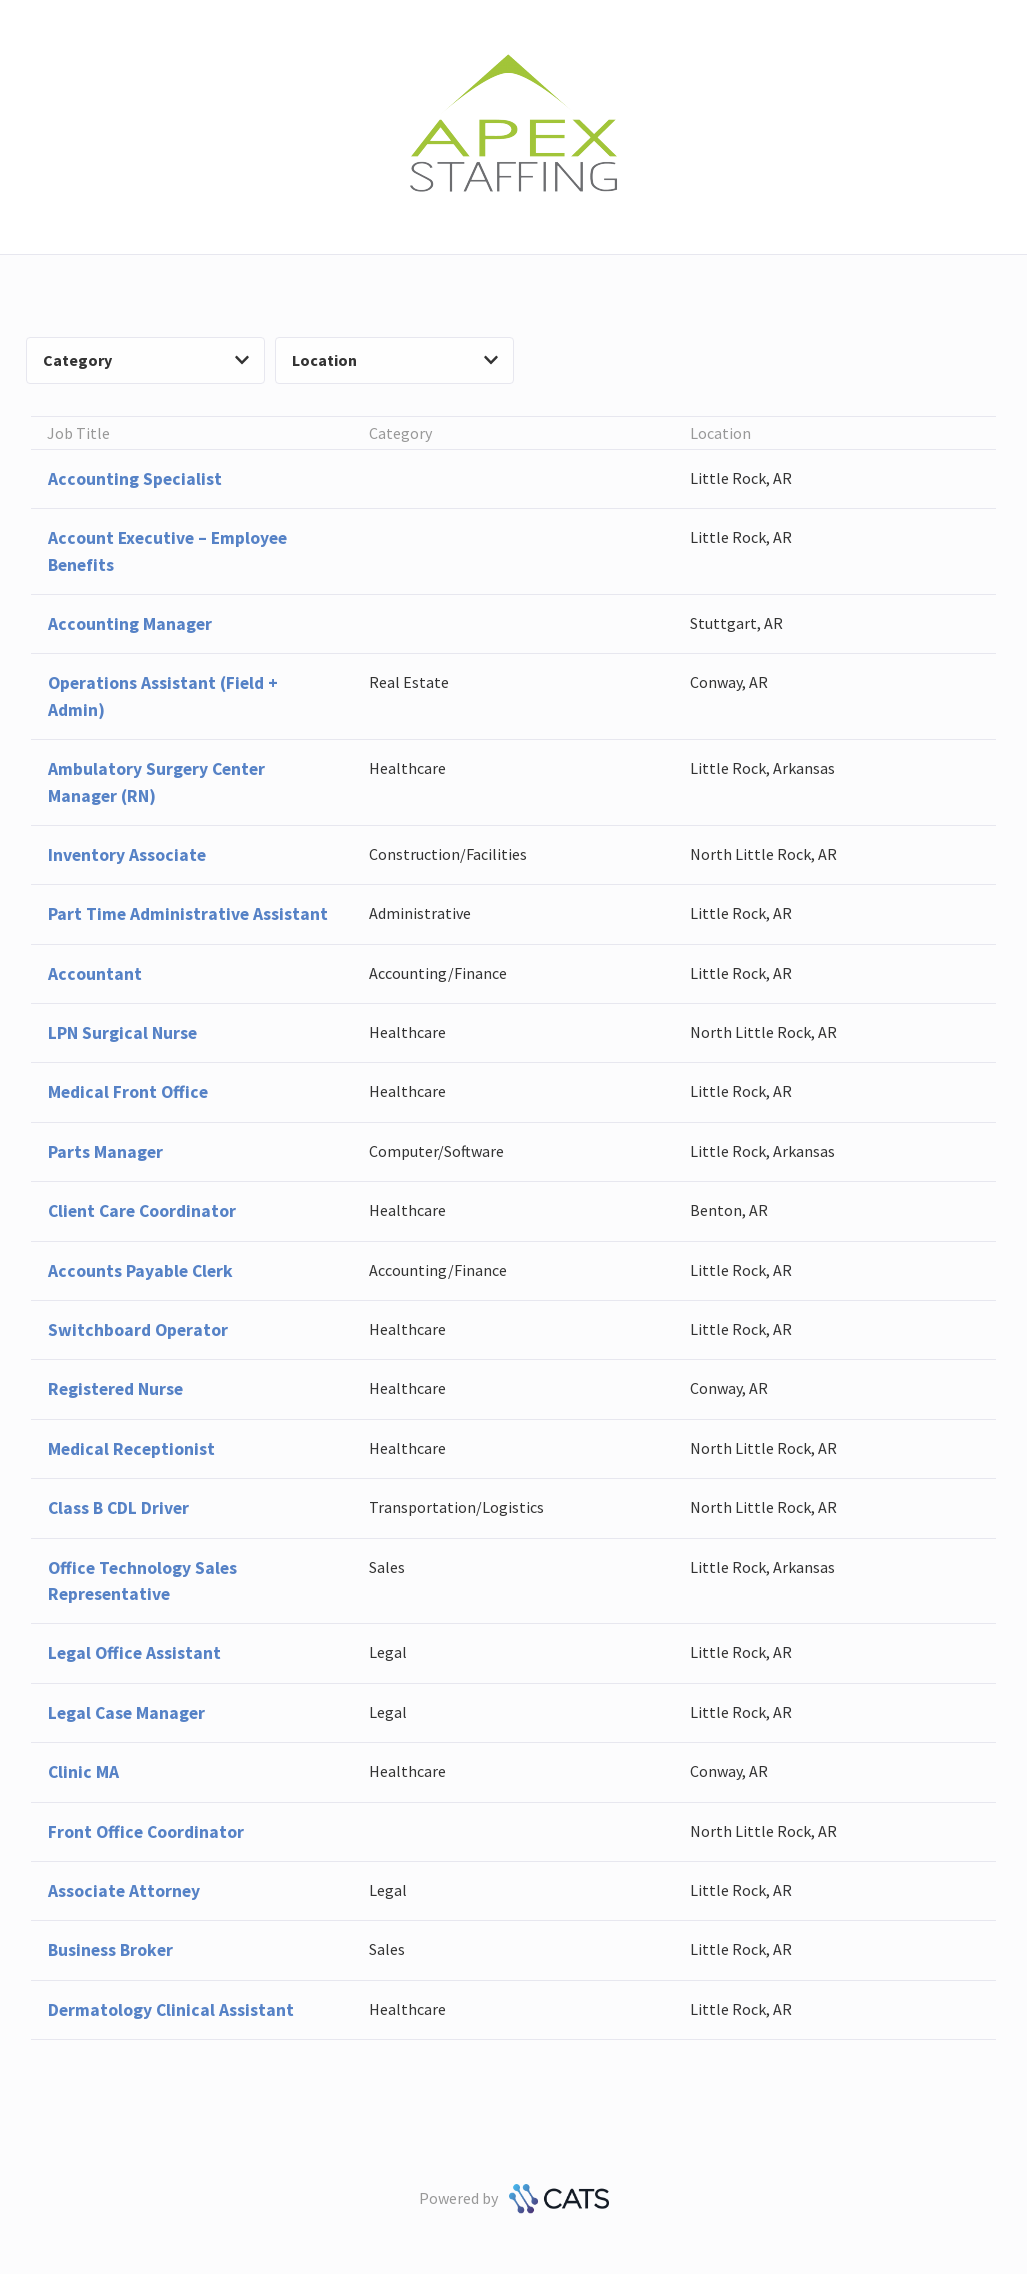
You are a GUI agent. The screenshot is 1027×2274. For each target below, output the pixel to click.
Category (146, 360)
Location (395, 360)
